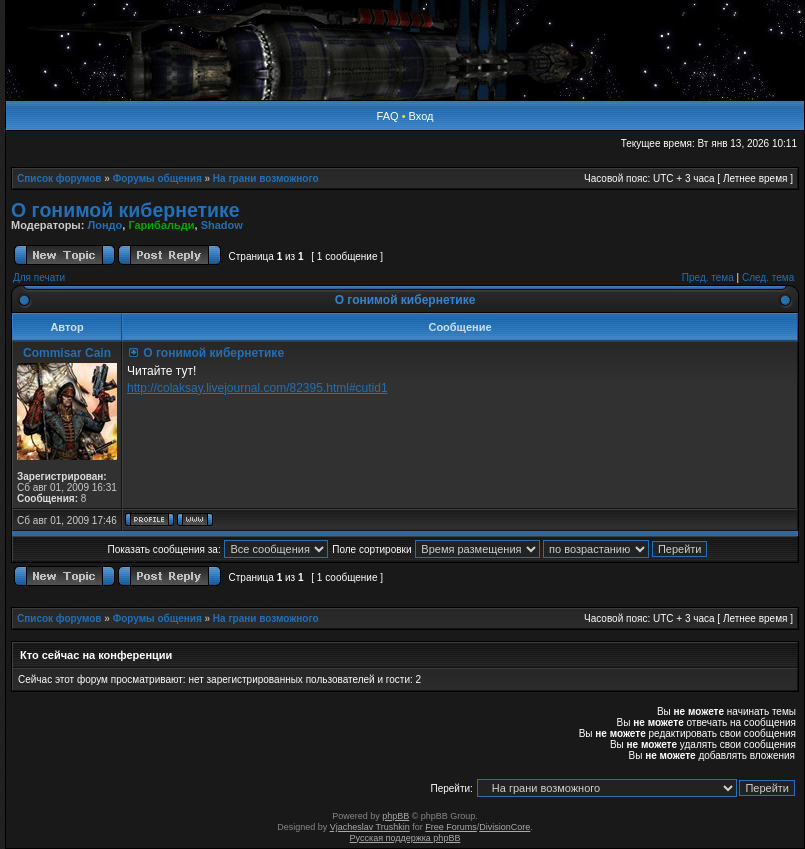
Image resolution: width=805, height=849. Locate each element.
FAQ (388, 116)
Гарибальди (161, 225)
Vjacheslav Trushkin (370, 827)
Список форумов (59, 178)
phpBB (395, 816)
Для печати (39, 277)
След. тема (768, 277)
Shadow (222, 225)
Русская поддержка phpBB (405, 838)
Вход (421, 116)
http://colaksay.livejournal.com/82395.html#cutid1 (257, 388)
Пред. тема (708, 277)
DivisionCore (504, 827)
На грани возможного (266, 178)
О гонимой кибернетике (125, 210)
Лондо (104, 225)
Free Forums (451, 827)
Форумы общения (157, 178)
